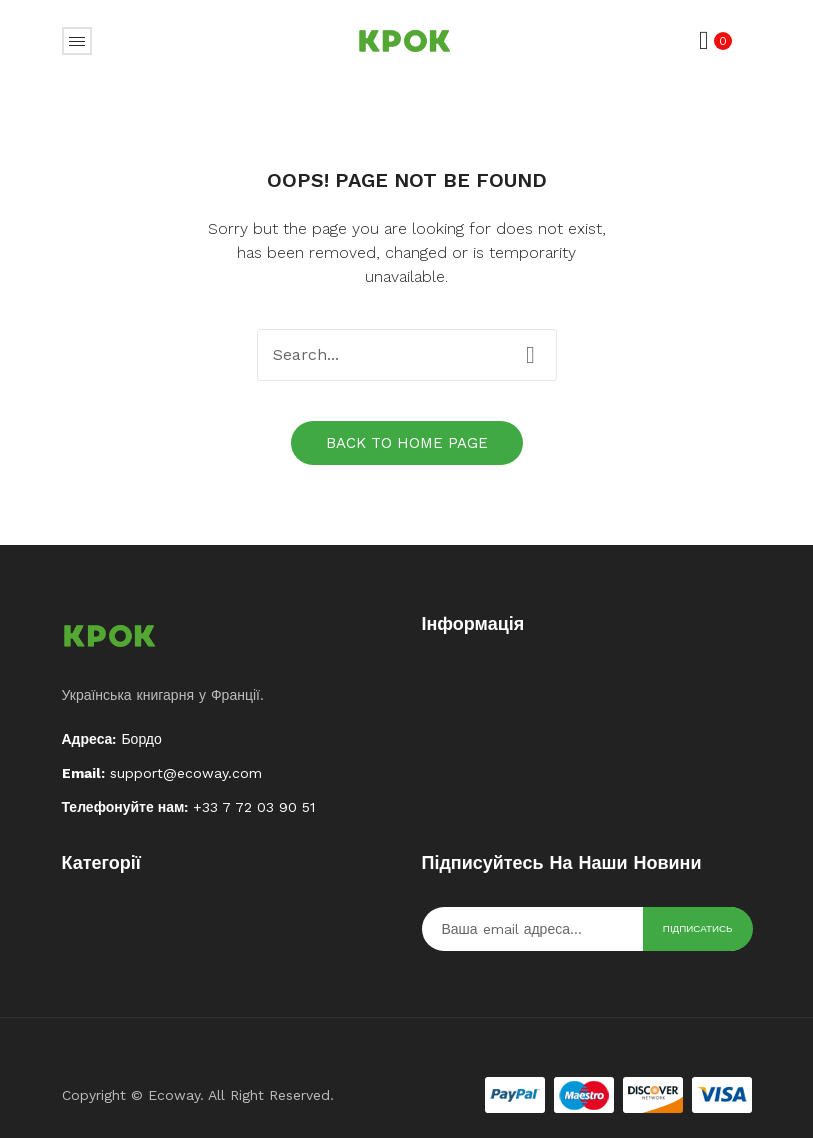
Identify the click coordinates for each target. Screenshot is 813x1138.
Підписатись (698, 928)
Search (531, 355)
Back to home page (407, 443)
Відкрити (77, 41)
